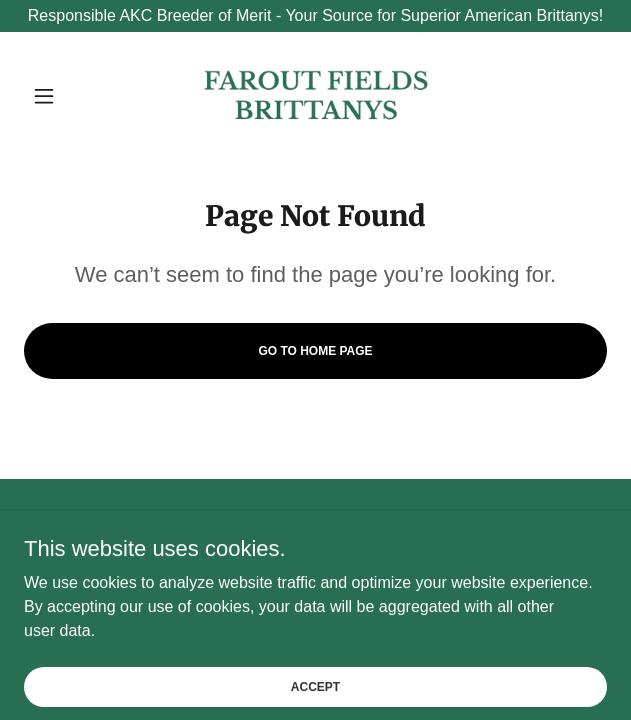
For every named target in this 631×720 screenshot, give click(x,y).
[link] (316, 96)
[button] (67, 96)
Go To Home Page (315, 351)
